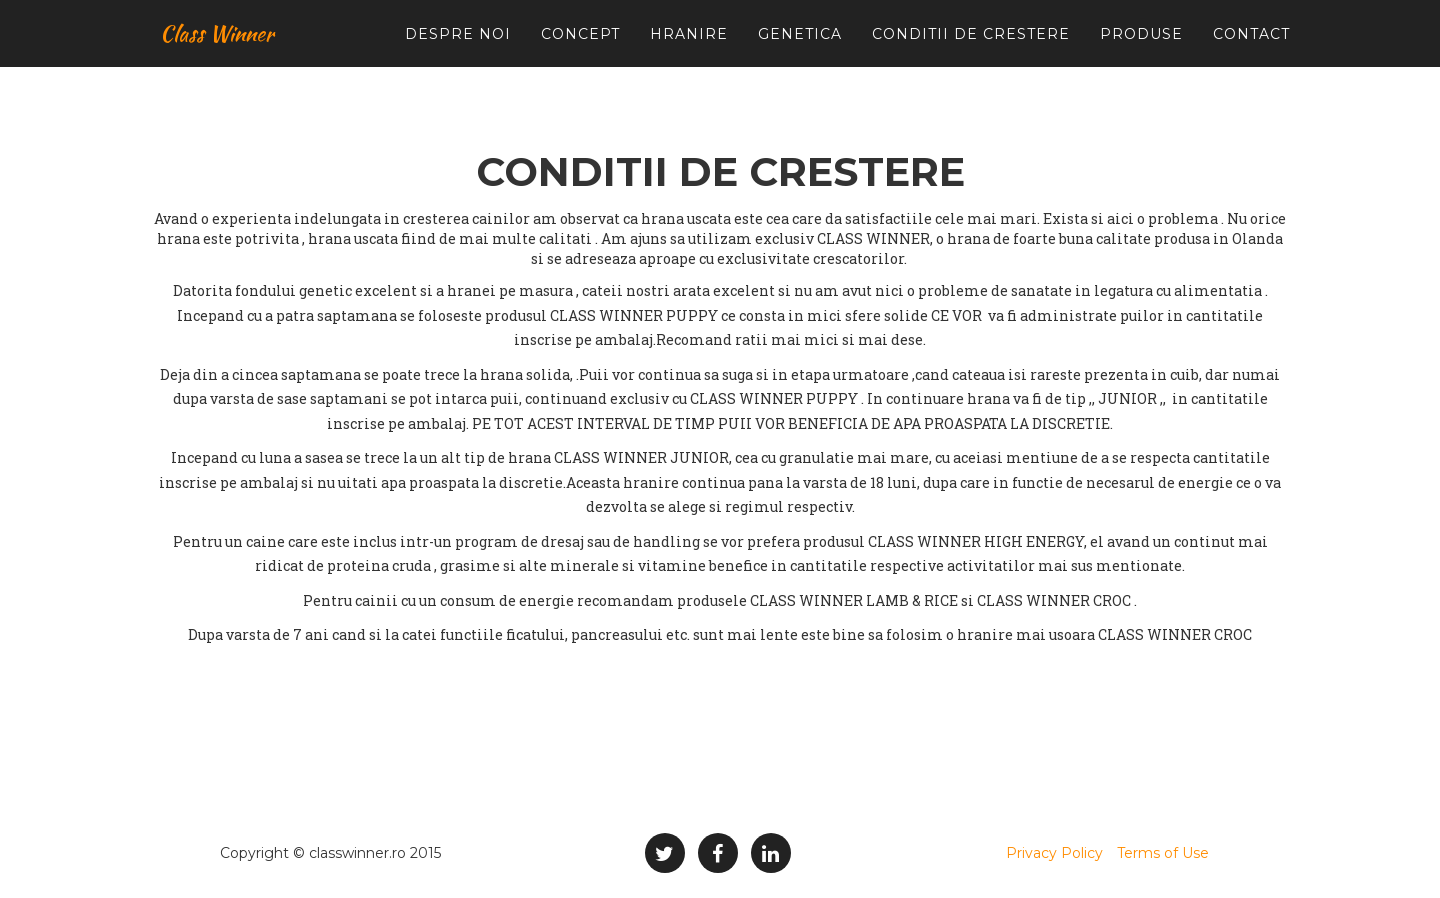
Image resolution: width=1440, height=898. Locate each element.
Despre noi (458, 50)
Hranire (689, 50)
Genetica (800, 50)
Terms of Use (1163, 853)
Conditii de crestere (971, 50)
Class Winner (225, 50)
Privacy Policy (1054, 853)
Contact (1251, 50)
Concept (580, 50)
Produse (1141, 50)
